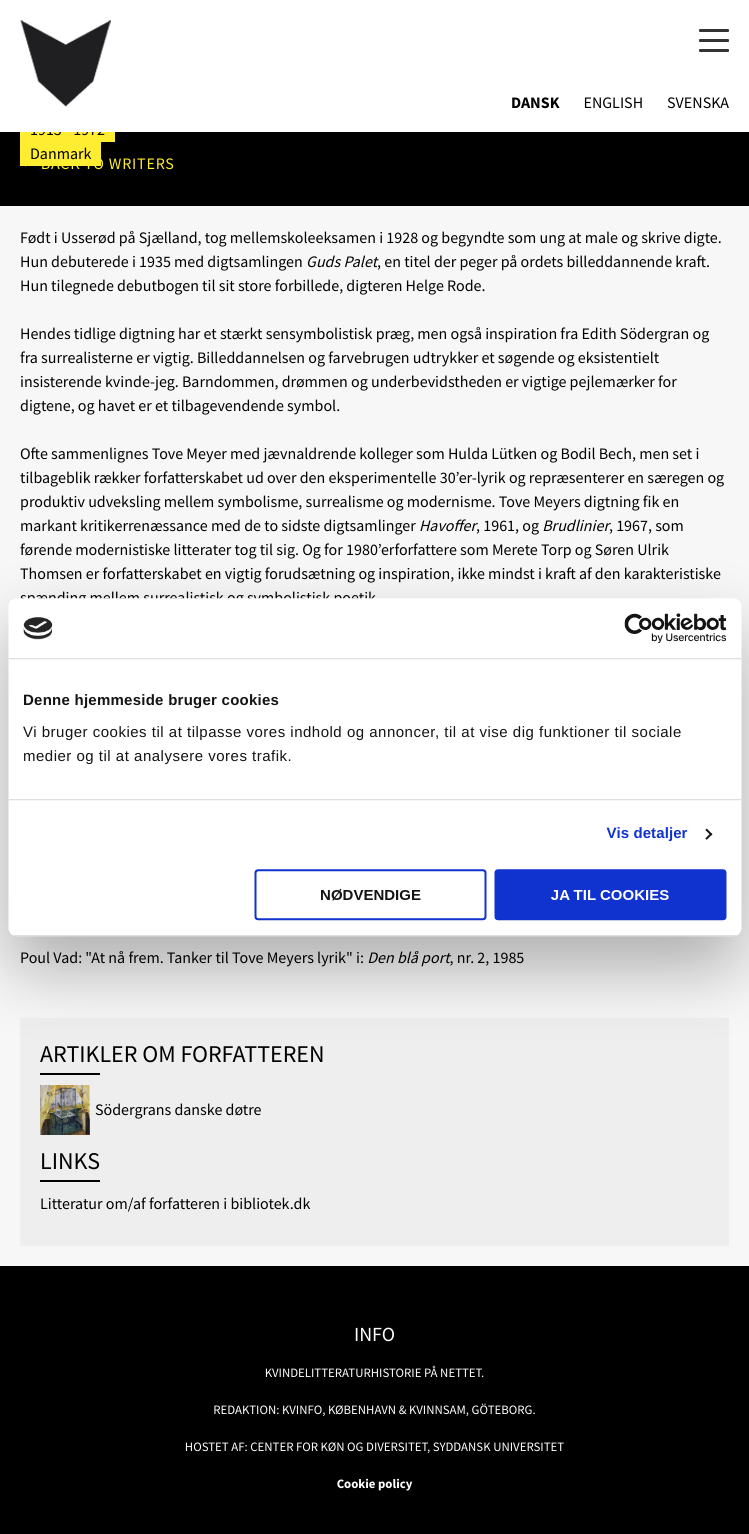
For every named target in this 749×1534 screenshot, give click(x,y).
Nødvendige (370, 894)
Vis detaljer (647, 833)
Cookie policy (375, 1484)
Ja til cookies (610, 894)
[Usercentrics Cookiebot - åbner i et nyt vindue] (638, 628)
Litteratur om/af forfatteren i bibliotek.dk (175, 1204)
